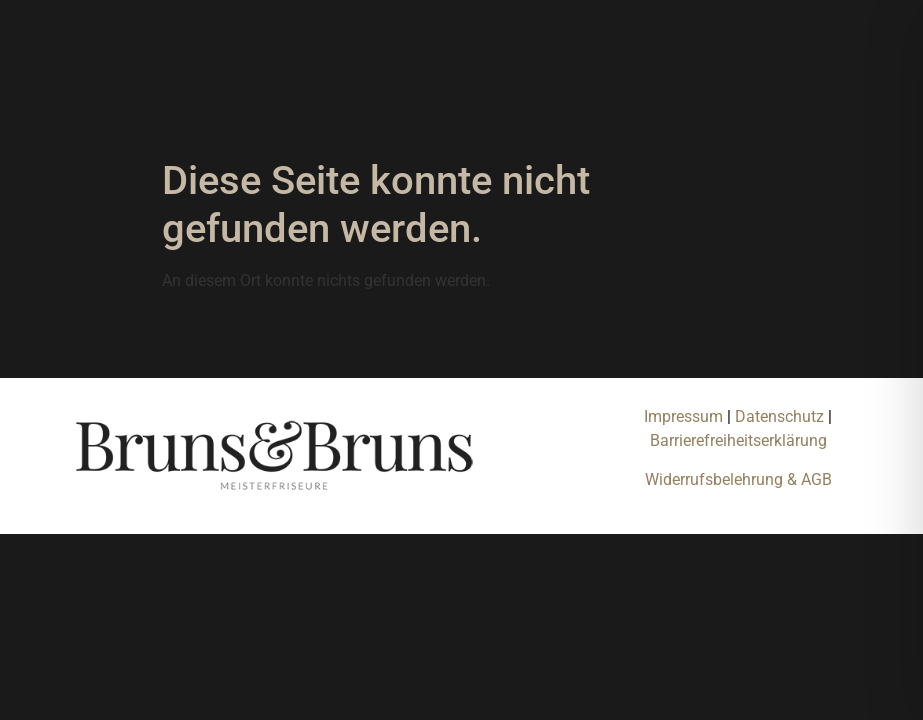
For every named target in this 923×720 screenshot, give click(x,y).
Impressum (683, 416)
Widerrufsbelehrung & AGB (738, 479)
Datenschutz (781, 416)
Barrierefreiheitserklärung (738, 440)
